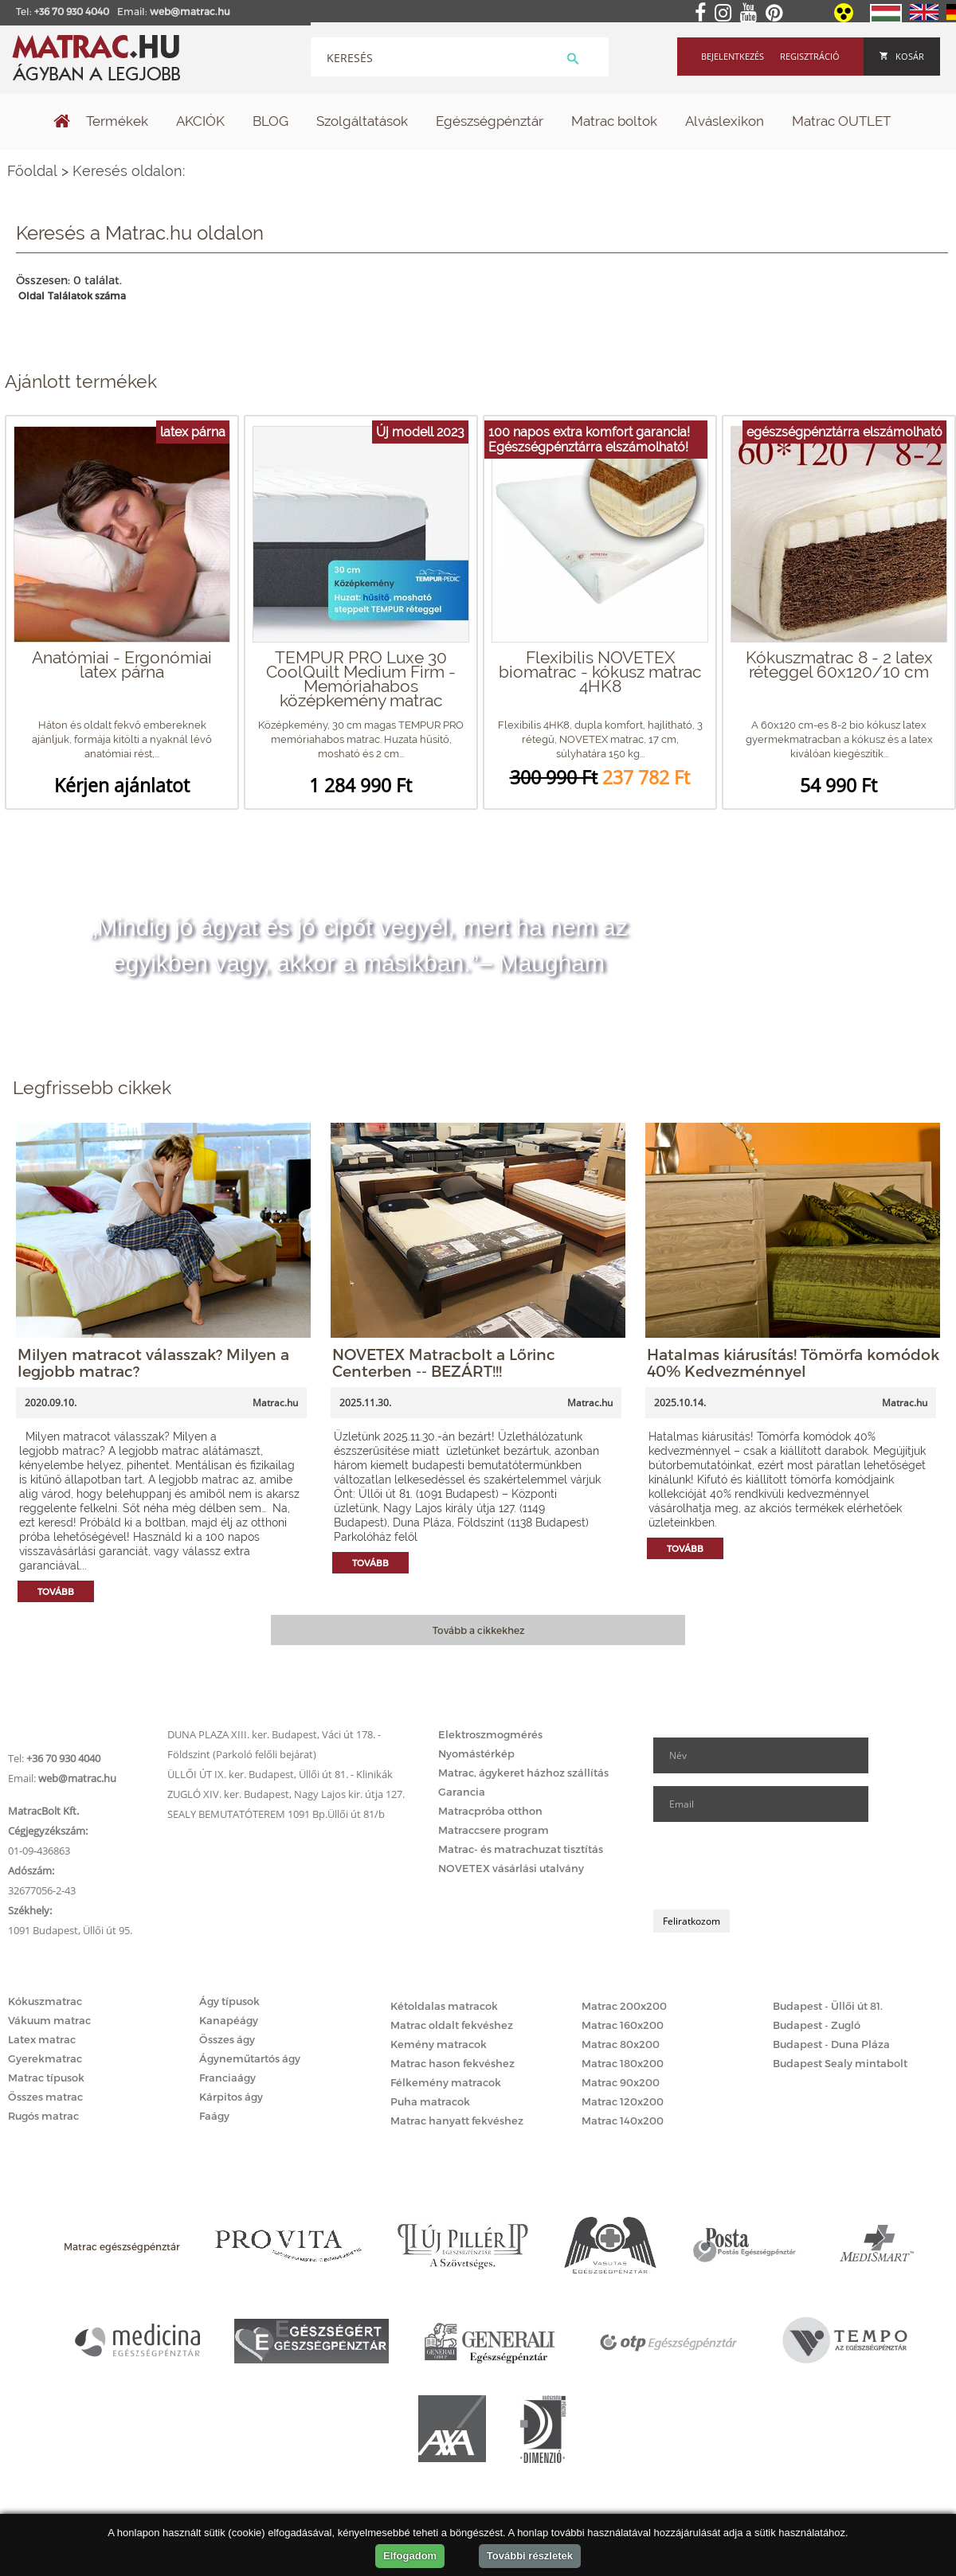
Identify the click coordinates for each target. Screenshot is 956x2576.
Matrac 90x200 (621, 2082)
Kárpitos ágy (231, 2096)
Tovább (55, 1591)
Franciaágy (227, 2077)
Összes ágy (227, 2039)
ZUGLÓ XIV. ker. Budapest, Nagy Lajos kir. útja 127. (286, 1794)
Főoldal (32, 170)
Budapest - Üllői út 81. (828, 2005)
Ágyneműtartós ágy (249, 2058)
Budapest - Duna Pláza (831, 2044)
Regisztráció (810, 56)
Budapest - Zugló (816, 2025)
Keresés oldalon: (128, 170)
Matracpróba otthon (490, 1810)
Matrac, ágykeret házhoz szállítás (523, 1772)
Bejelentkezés (732, 56)
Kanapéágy (228, 2020)
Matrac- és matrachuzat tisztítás (520, 1849)
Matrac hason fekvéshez (452, 2063)
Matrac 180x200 (623, 2063)
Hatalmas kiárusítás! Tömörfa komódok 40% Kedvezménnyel (793, 1362)
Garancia (461, 1791)
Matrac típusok (46, 2077)
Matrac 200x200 (624, 2005)
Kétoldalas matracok (444, 2005)
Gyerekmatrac (45, 2058)
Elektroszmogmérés (490, 1734)
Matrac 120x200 (623, 2101)
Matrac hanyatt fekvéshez (456, 2120)
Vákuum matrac (49, 2020)
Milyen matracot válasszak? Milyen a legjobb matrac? (153, 1362)
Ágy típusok (229, 2001)
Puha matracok (430, 2101)
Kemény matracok (438, 2044)
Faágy (214, 2115)
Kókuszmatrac (45, 2001)
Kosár (902, 56)
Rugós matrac (43, 2115)
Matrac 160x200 (623, 2025)
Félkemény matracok (445, 2082)
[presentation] (774, 1866)
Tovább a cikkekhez (478, 1630)
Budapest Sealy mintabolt (840, 2063)
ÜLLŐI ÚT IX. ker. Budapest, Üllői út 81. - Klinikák (280, 1774)
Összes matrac (45, 2096)
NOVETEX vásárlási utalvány (511, 1868)
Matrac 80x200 (621, 2044)
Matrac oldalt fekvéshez (451, 2025)
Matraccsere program (493, 1830)
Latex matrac (42, 2039)
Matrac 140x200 (623, 2120)
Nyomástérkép (476, 1753)
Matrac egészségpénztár (122, 2246)
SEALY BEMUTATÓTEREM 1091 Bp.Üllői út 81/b (276, 1814)
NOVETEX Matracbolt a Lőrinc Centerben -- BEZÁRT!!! (443, 1362)
